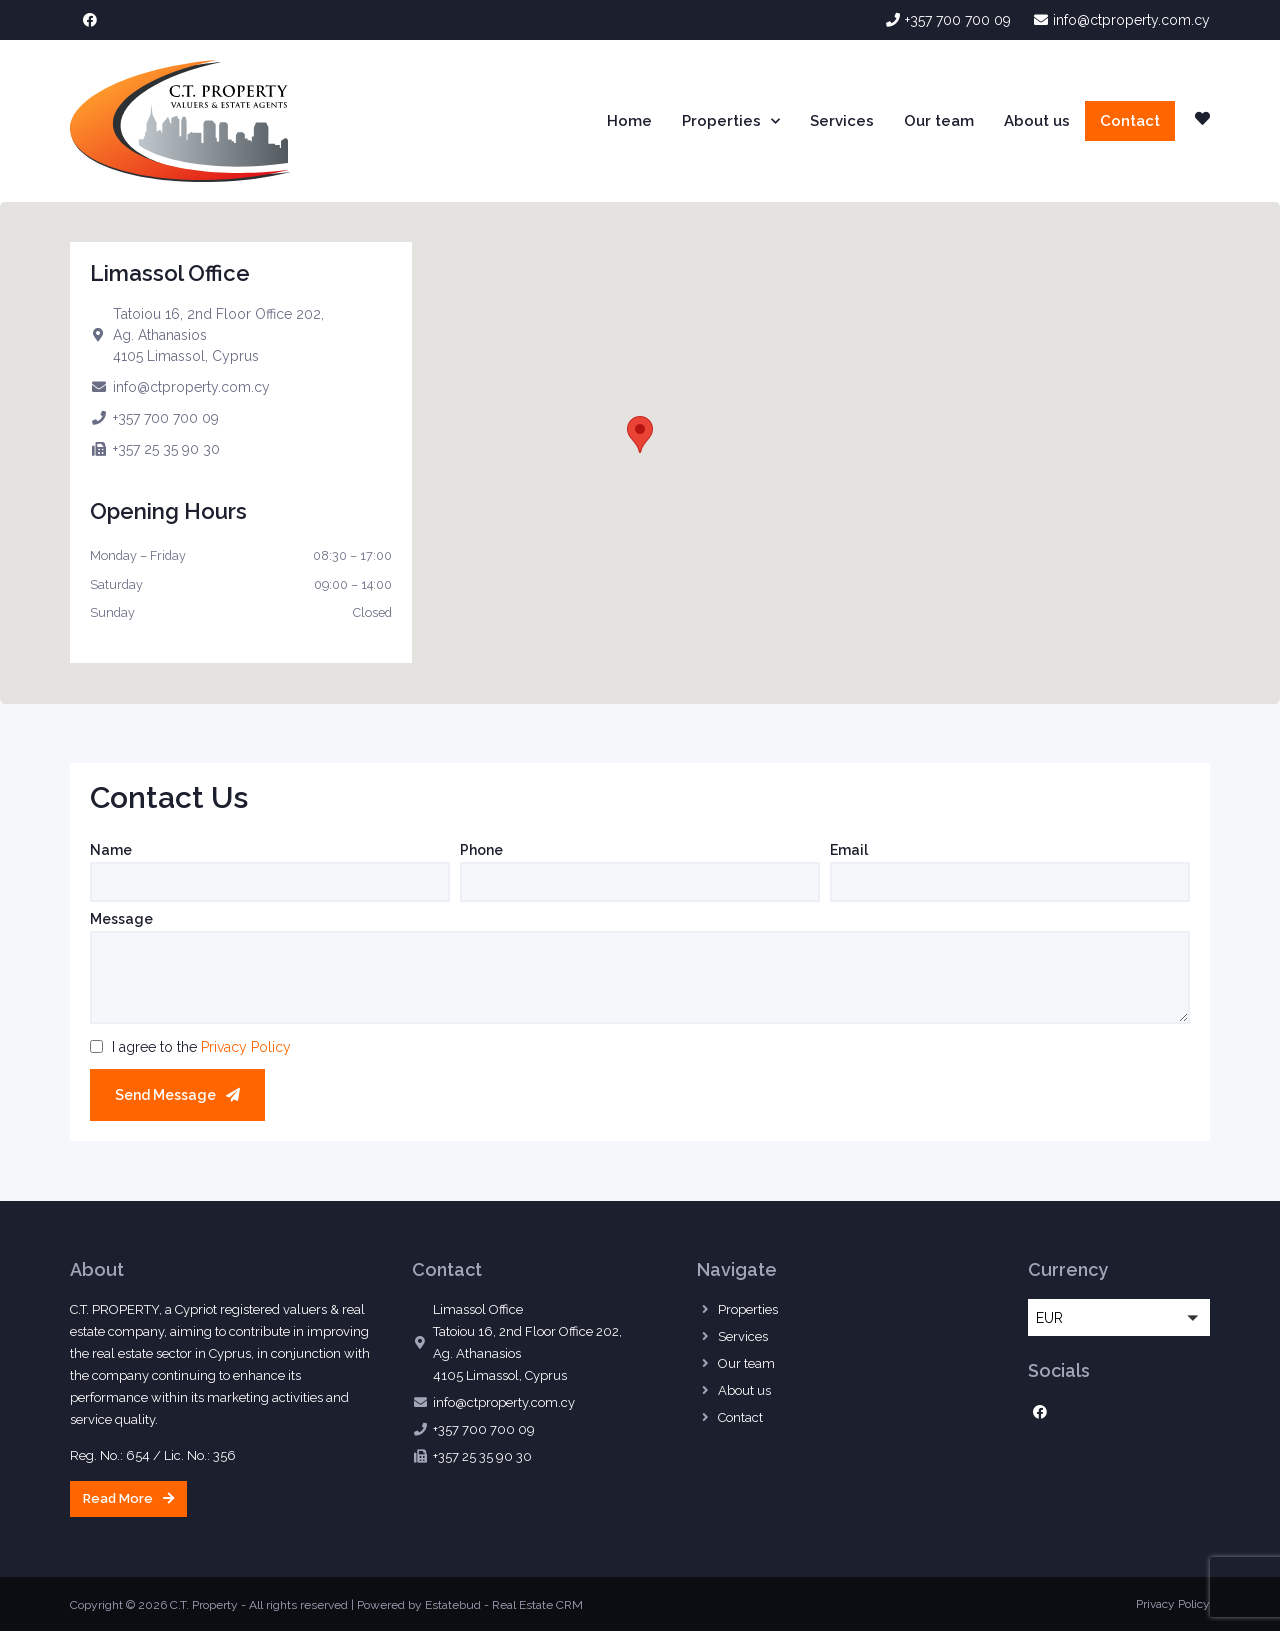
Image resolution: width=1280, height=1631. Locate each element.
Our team (939, 121)
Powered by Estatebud (419, 1605)
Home (629, 121)
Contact (1130, 121)
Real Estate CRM (537, 1605)
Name (111, 850)
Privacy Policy (246, 1047)
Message (121, 919)
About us (1037, 121)
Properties (731, 121)
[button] (640, 434)
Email (849, 850)
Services (842, 121)
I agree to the (201, 1047)
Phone (481, 850)
